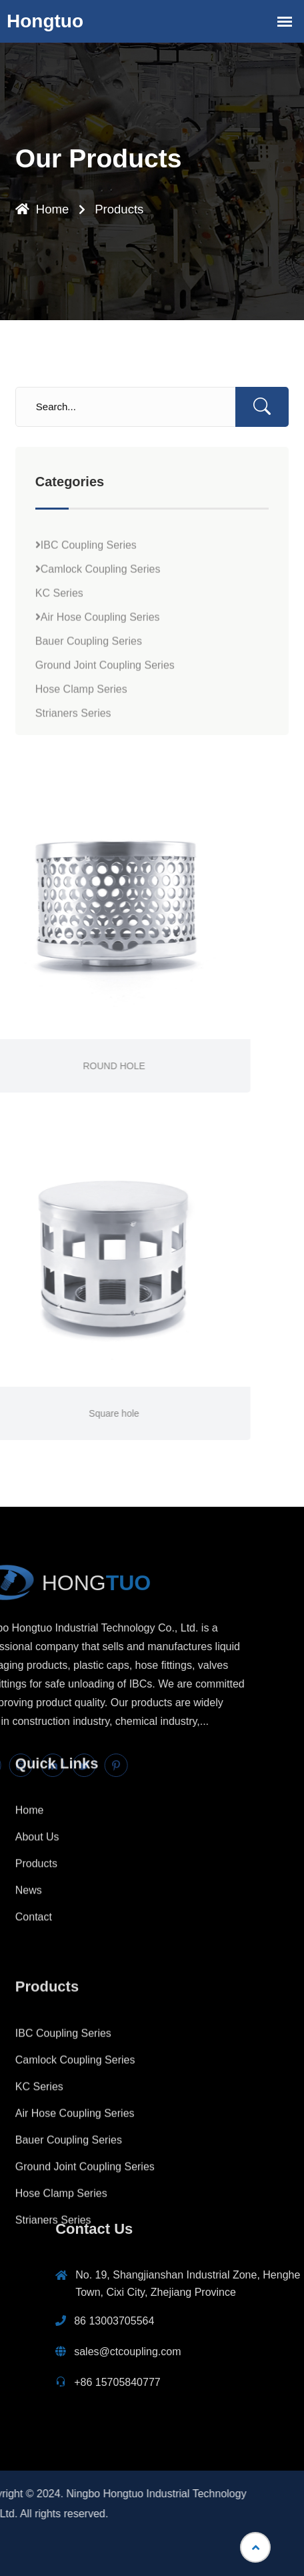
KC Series (59, 638)
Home (41, 210)
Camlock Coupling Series (98, 614)
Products (117, 210)
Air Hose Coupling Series (97, 662)
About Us (37, 1748)
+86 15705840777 (259, 2382)
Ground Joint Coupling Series (105, 710)
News (28, 1802)
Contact (33, 1828)
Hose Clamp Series (81, 734)
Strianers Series (73, 758)
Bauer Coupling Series (88, 686)
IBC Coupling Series (86, 590)
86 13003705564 (256, 2321)
